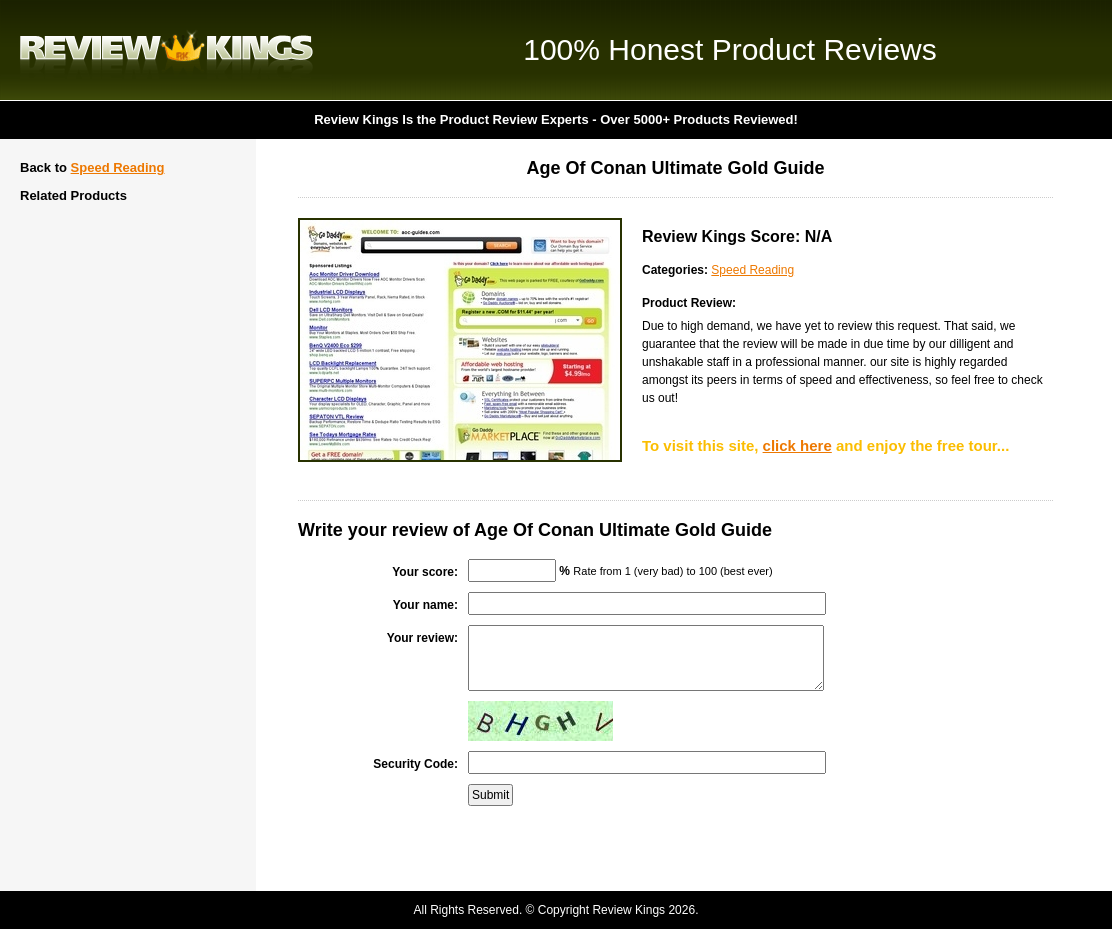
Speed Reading (118, 167)
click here (797, 445)
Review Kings (166, 50)
